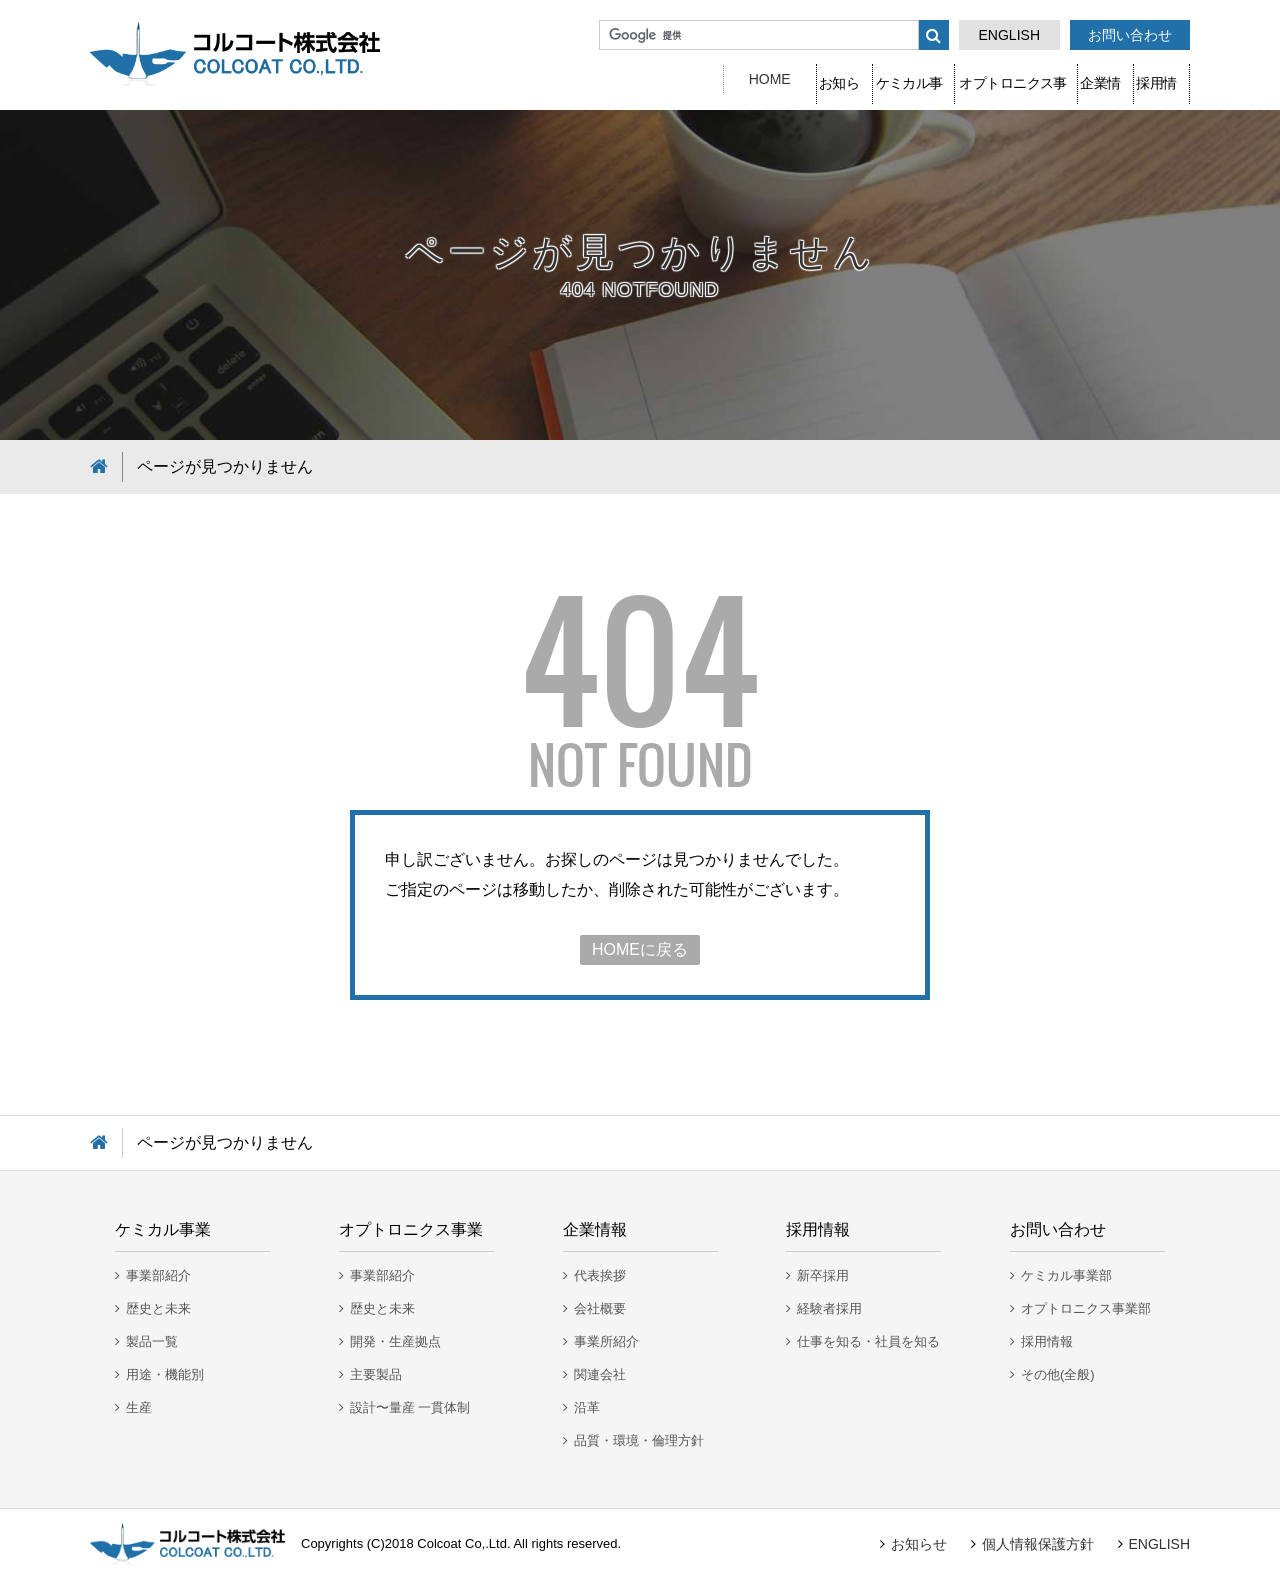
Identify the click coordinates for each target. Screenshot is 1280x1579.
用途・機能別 (165, 1374)
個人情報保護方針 (1038, 1544)
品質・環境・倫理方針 (639, 1440)
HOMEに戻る (640, 949)
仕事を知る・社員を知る (868, 1341)
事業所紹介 (606, 1341)
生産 (139, 1407)
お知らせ (610, 79)
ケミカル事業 (731, 79)
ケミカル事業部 (1066, 1275)
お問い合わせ (1130, 35)
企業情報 (1029, 79)
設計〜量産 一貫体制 (410, 1407)
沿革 (587, 1407)
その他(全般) (1058, 1374)
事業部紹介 (158, 1275)
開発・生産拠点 (395, 1341)
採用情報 (1136, 79)
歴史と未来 (158, 1308)
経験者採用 (829, 1308)
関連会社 (600, 1374)
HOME (510, 79)
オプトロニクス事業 (887, 79)
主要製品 (376, 1374)
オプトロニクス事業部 (1086, 1308)
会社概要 (600, 1308)
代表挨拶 (600, 1275)
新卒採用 (823, 1275)
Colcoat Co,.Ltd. (463, 1543)
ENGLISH (1009, 35)
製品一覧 (152, 1341)
